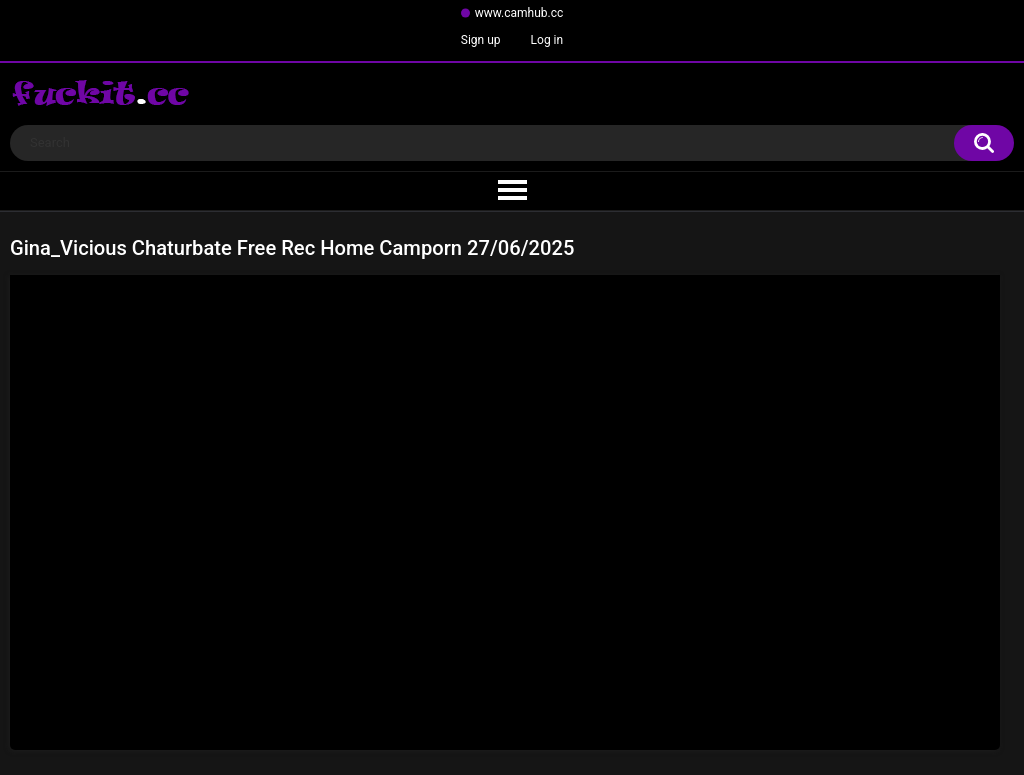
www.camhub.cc (519, 13)
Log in (547, 40)
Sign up (481, 40)
